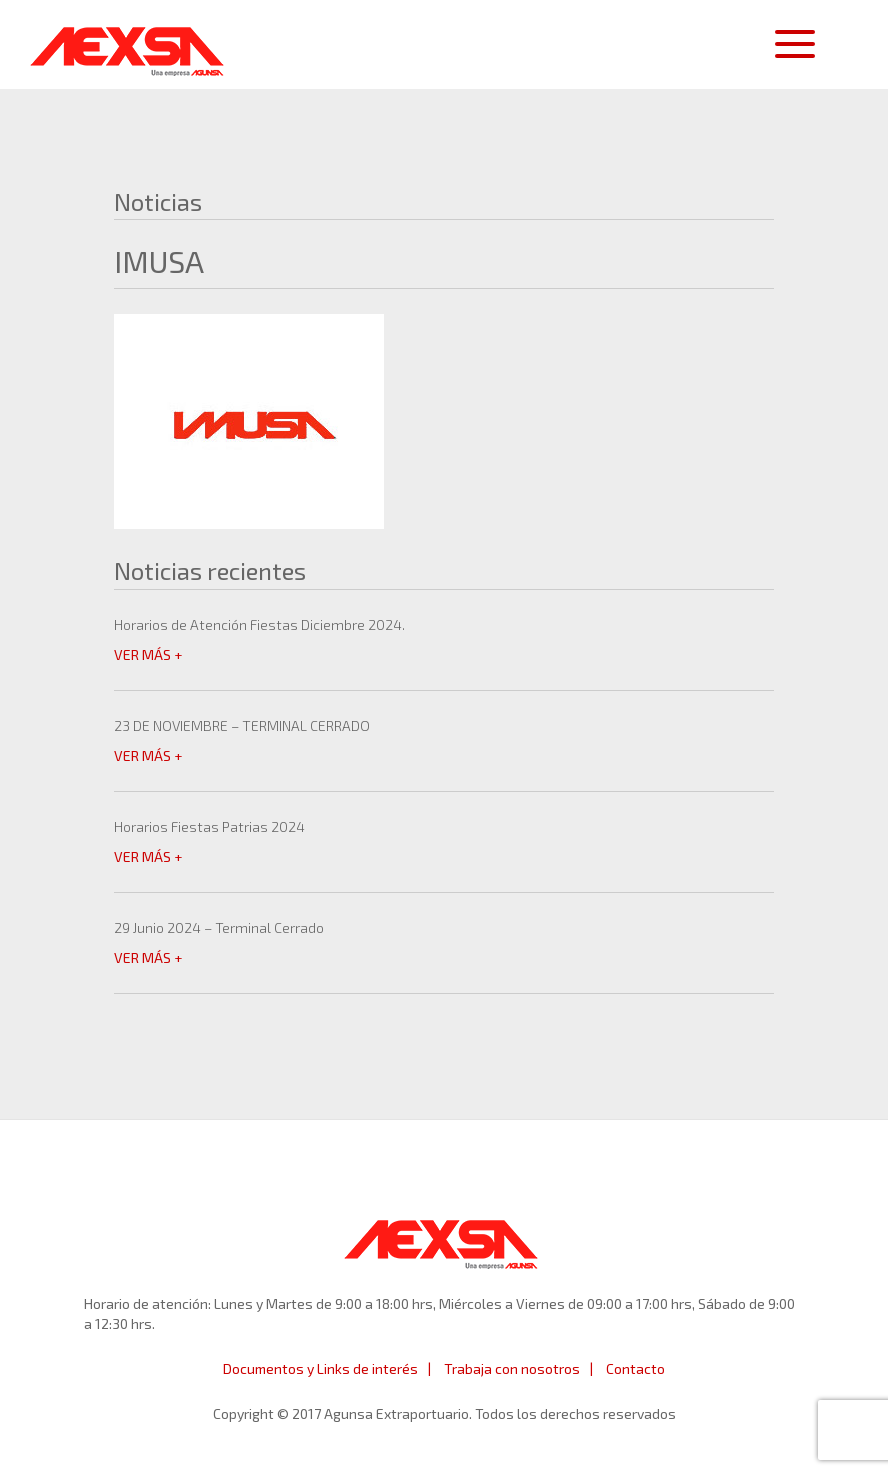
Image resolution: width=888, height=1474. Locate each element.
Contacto (635, 1368)
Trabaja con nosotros (512, 1368)
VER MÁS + (148, 654)
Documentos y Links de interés (320, 1368)
